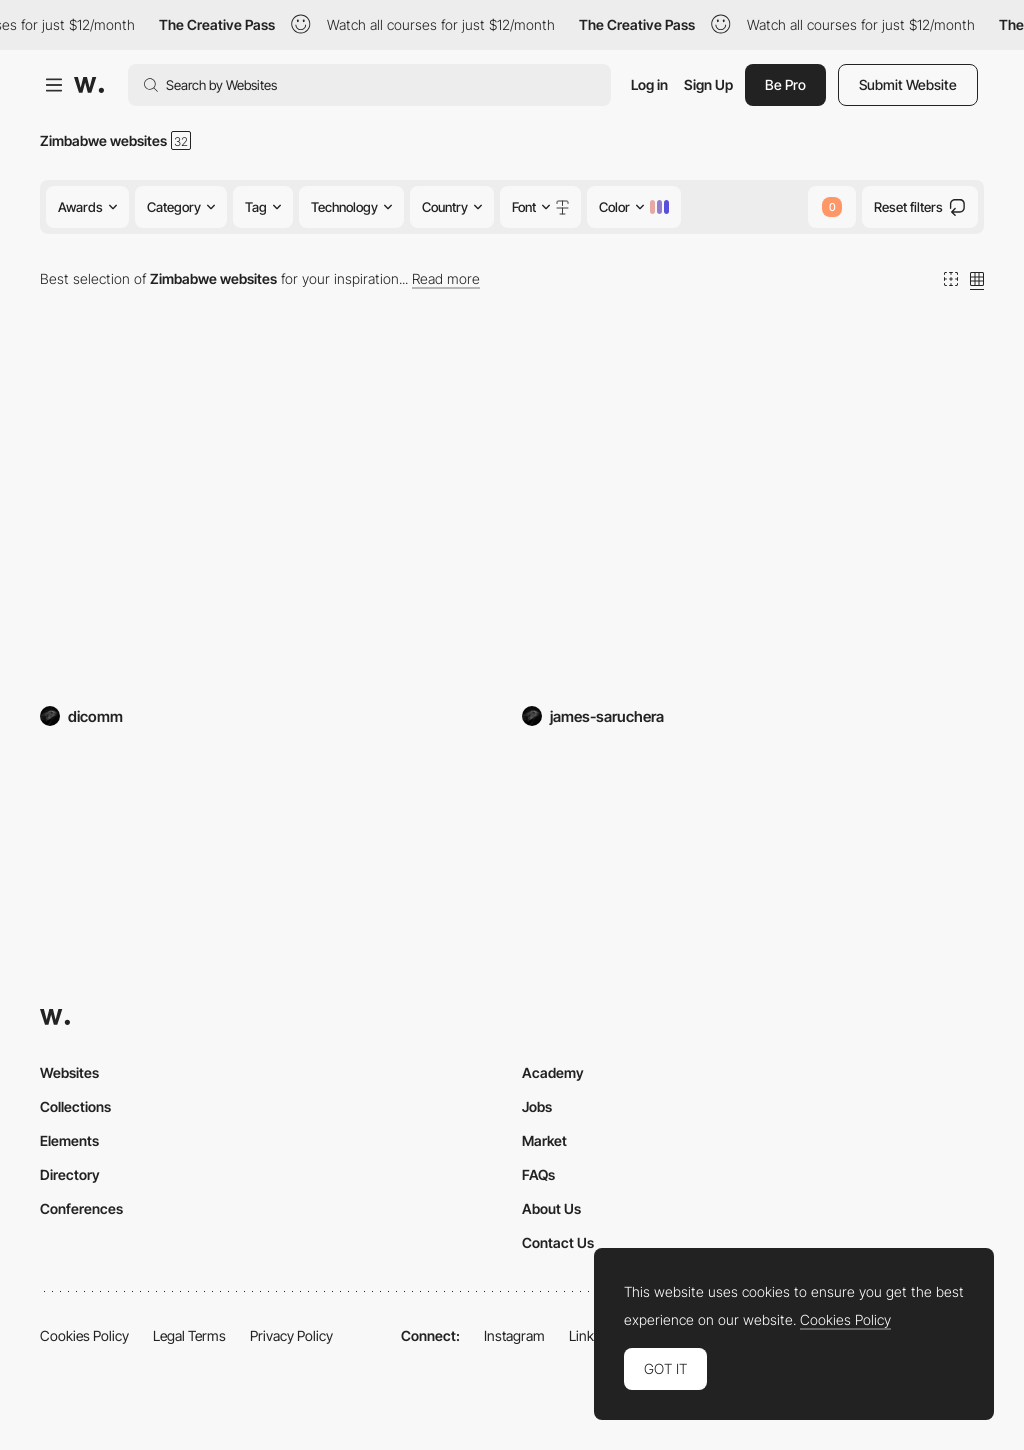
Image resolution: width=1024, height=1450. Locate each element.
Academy (553, 1072)
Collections (75, 1106)
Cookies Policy (84, 1335)
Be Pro (785, 84)
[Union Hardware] (271, 517)
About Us (551, 1208)
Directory (70, 1174)
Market (544, 1140)
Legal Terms (189, 1335)
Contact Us (558, 1242)
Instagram (514, 1335)
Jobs (537, 1106)
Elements (69, 1140)
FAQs (538, 1174)
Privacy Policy (291, 1335)
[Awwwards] (89, 85)
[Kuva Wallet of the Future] (753, 517)
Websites (69, 1072)
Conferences (81, 1208)
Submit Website (908, 84)
